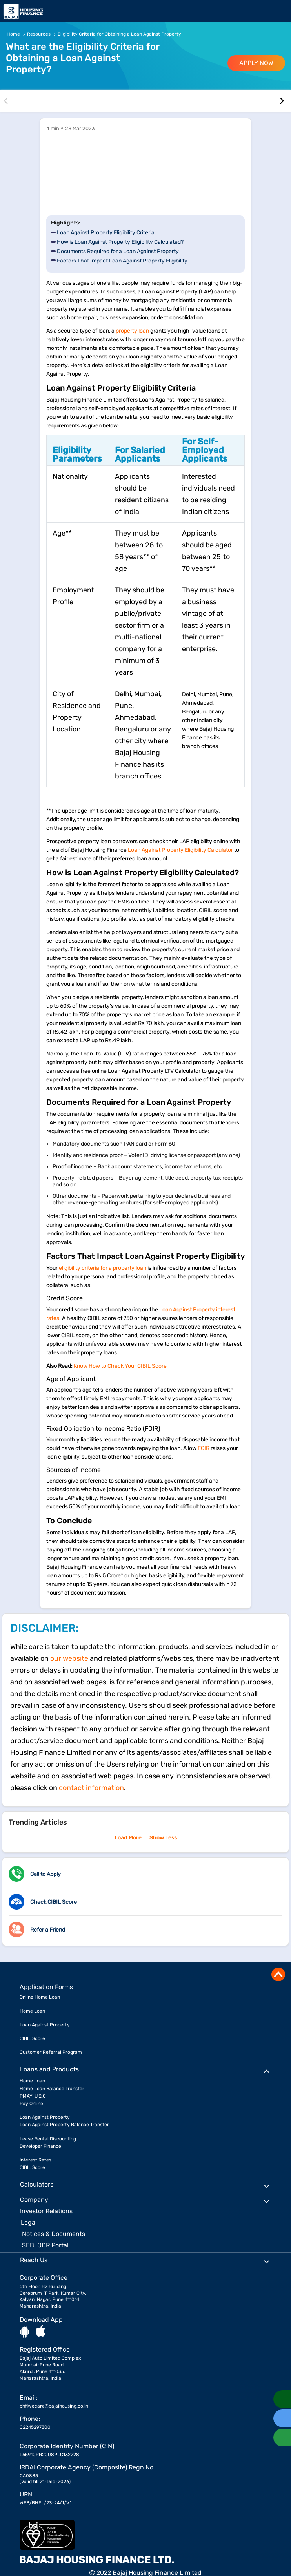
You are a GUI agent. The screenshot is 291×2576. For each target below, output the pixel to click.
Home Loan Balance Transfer (52, 2088)
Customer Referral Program (51, 2052)
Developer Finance (40, 2146)
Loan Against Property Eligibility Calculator (180, 850)
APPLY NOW (256, 63)
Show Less (163, 1837)
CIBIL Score (32, 2038)
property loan (132, 331)
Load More (128, 1837)
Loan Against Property (45, 2024)
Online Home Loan (40, 1997)
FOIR (203, 1448)
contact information (91, 1787)
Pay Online (31, 2103)
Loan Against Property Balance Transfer (64, 2124)
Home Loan (32, 2011)
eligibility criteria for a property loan (102, 1268)
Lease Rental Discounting (48, 2139)
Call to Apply (45, 1874)
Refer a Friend (47, 1929)
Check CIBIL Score (53, 1902)
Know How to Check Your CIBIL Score (120, 1366)
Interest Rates (35, 2160)
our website (69, 1658)
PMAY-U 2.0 (33, 2096)
